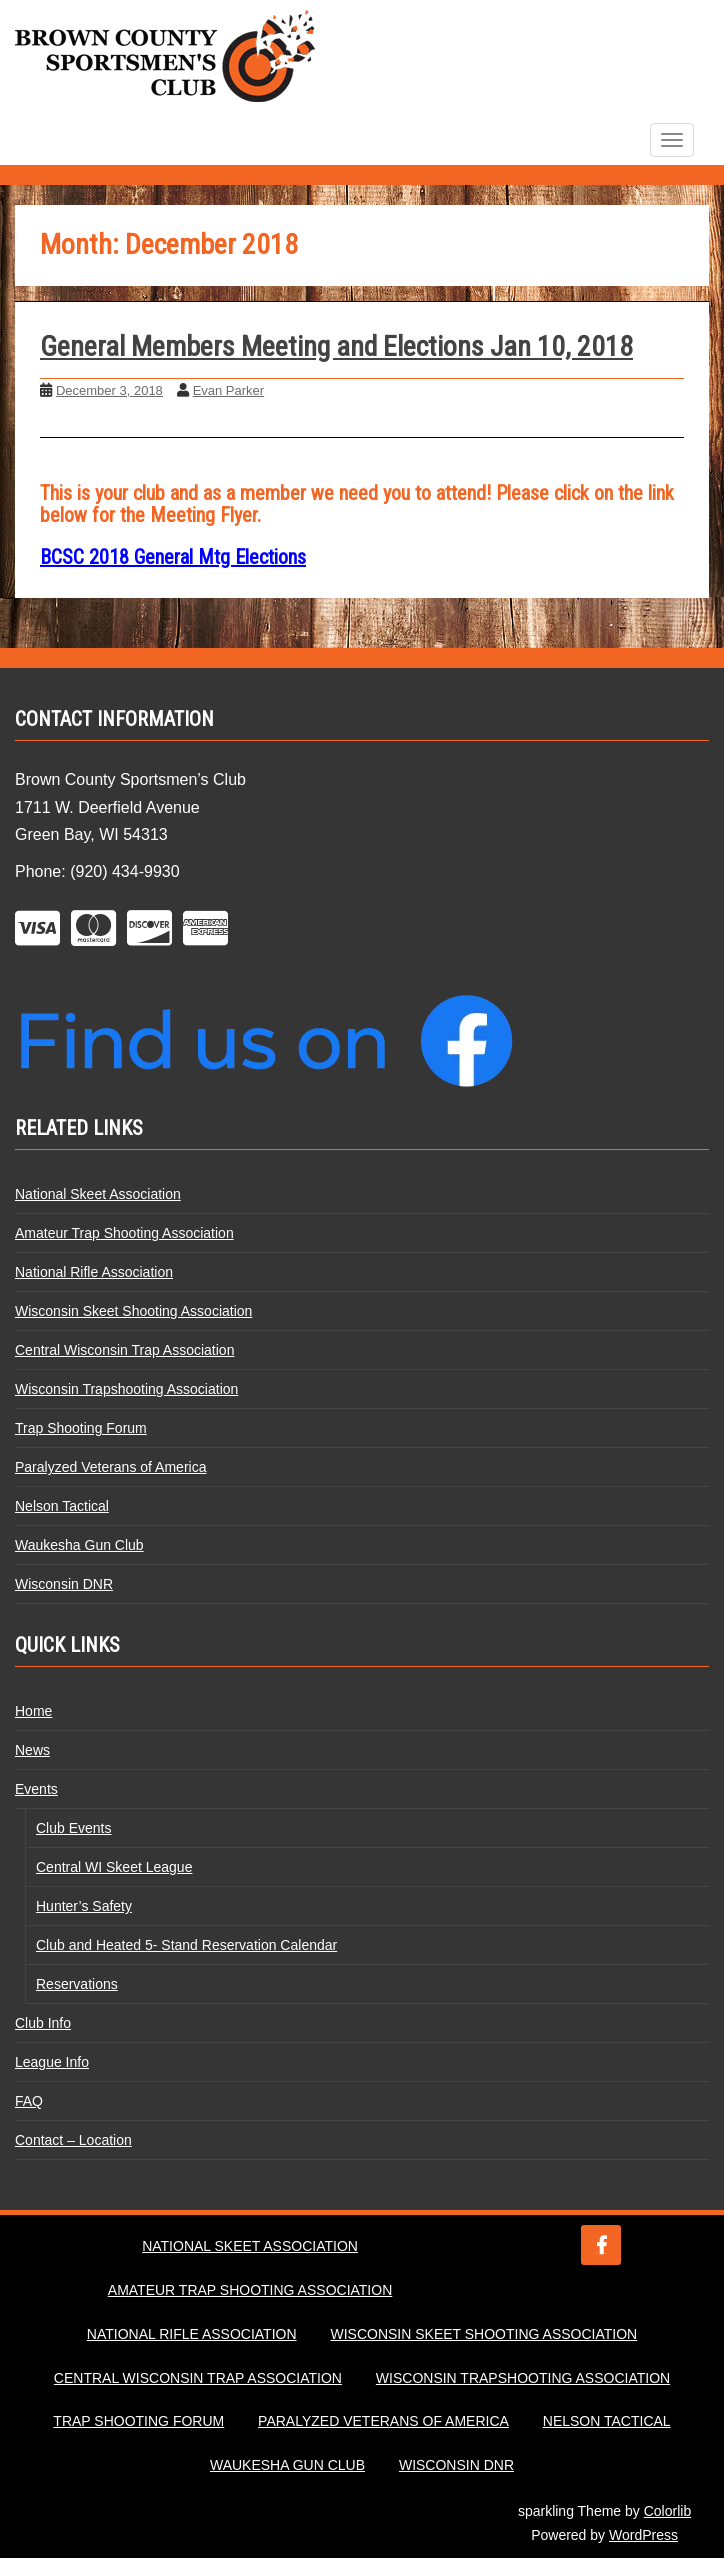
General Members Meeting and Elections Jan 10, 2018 (336, 346)
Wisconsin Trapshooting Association (126, 1389)
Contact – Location (73, 2140)
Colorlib (667, 2511)
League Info (52, 2062)
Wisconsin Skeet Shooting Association (133, 1311)
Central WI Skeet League (114, 1867)
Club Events (73, 1828)
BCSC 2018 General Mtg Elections (173, 557)
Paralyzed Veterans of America (110, 1467)
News (32, 1750)
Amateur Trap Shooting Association (124, 1233)
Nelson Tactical (62, 1506)
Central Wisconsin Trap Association (124, 1350)
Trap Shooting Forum (81, 1428)
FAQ (29, 2101)
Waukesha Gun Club (79, 1545)
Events (36, 1789)
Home (33, 1711)
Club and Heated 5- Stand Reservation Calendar (186, 1945)
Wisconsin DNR (64, 1584)
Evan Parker (229, 390)
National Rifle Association (94, 1272)
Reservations (77, 1984)
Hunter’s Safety (84, 1906)
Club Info (43, 2023)
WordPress (643, 2535)
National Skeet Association (98, 1194)
